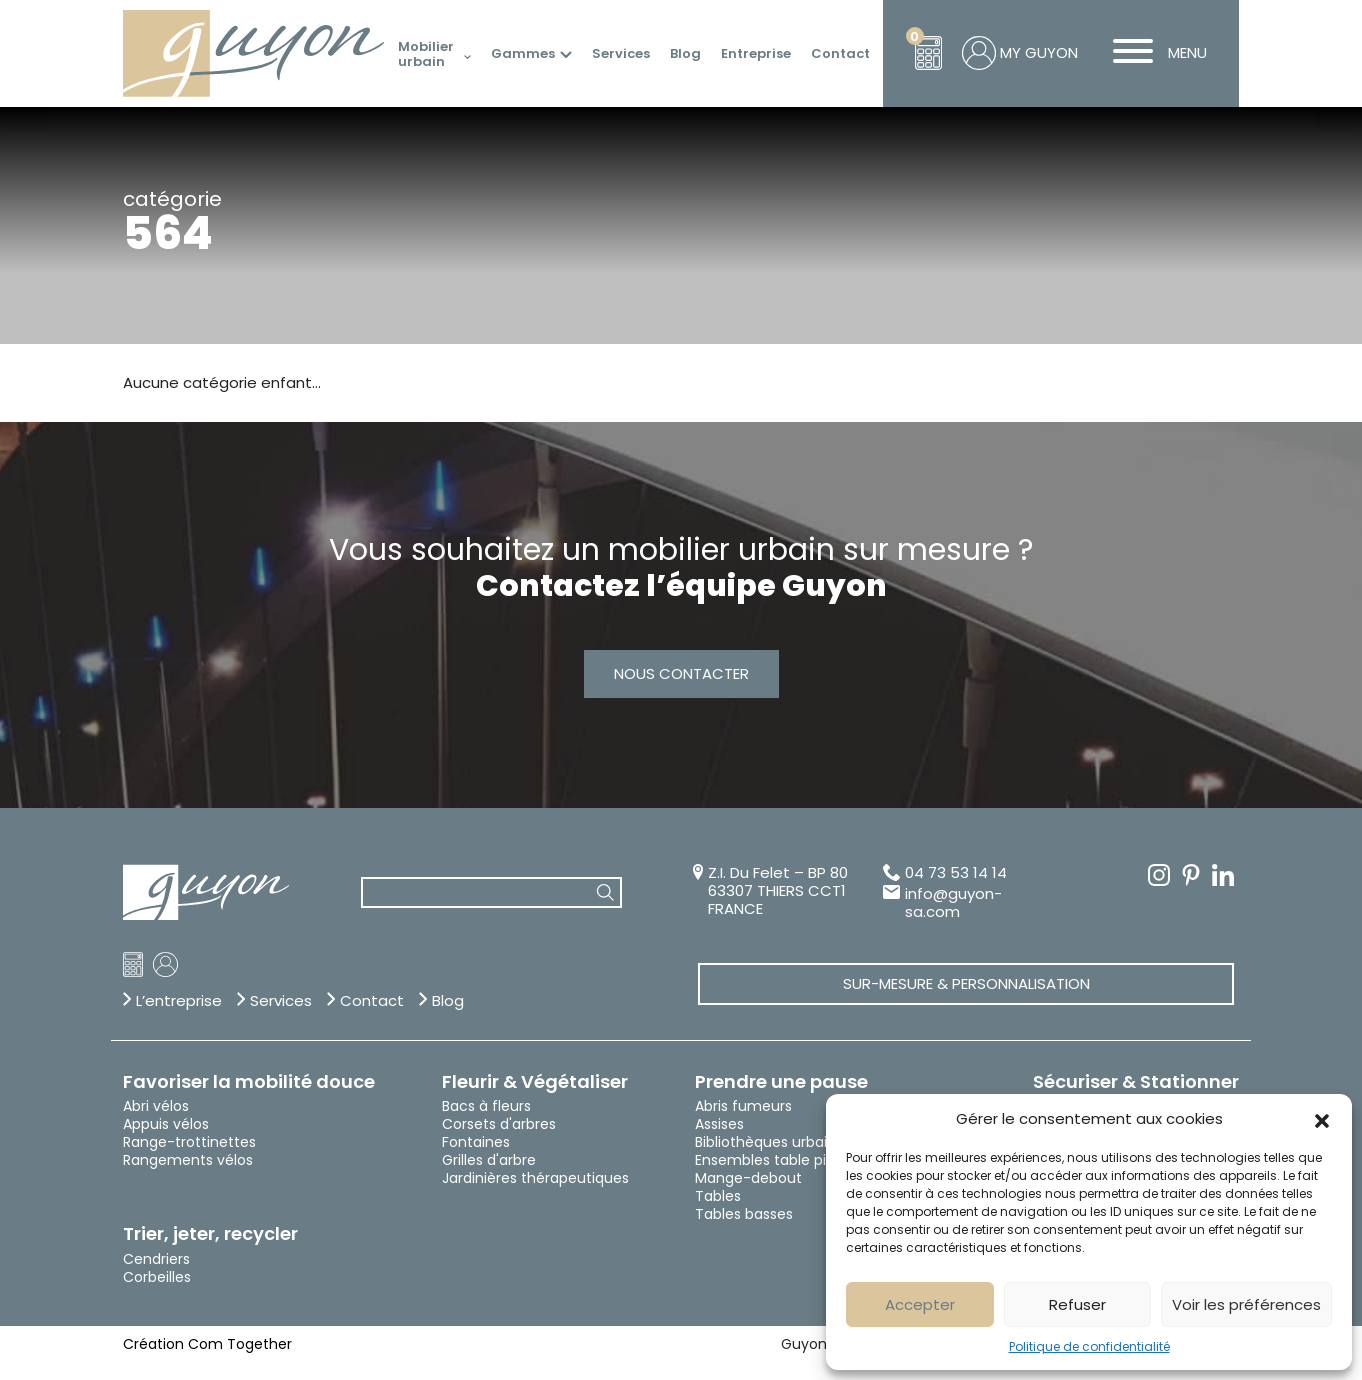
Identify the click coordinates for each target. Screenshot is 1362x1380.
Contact (840, 54)
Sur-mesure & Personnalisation (966, 983)
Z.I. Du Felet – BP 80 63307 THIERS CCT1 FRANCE (778, 891)
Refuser (1077, 1304)
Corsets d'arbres (499, 1124)
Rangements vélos (188, 1160)
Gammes (523, 54)
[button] (1322, 1119)
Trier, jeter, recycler (210, 1234)
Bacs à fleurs (486, 1106)
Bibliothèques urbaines (773, 1142)
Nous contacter (681, 673)
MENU (1152, 53)
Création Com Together (207, 1344)
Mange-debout (748, 1178)
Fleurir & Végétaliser (535, 1082)
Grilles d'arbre (489, 1160)
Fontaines (476, 1142)
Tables (718, 1196)
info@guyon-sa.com (953, 903)
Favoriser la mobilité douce (249, 1082)
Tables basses (744, 1214)
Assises (719, 1124)
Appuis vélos (166, 1124)
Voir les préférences (1246, 1304)
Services (621, 54)
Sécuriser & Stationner (1136, 1082)
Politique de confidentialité (1089, 1346)
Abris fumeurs (743, 1106)
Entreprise (756, 54)
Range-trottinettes (189, 1142)
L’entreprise (179, 1001)
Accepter (920, 1304)
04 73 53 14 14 (956, 873)
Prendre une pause (781, 1082)
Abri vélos (156, 1106)
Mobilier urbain (426, 54)
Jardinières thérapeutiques (535, 1178)
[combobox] (491, 892)
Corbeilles (157, 1277)
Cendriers (156, 1259)
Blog (685, 54)
